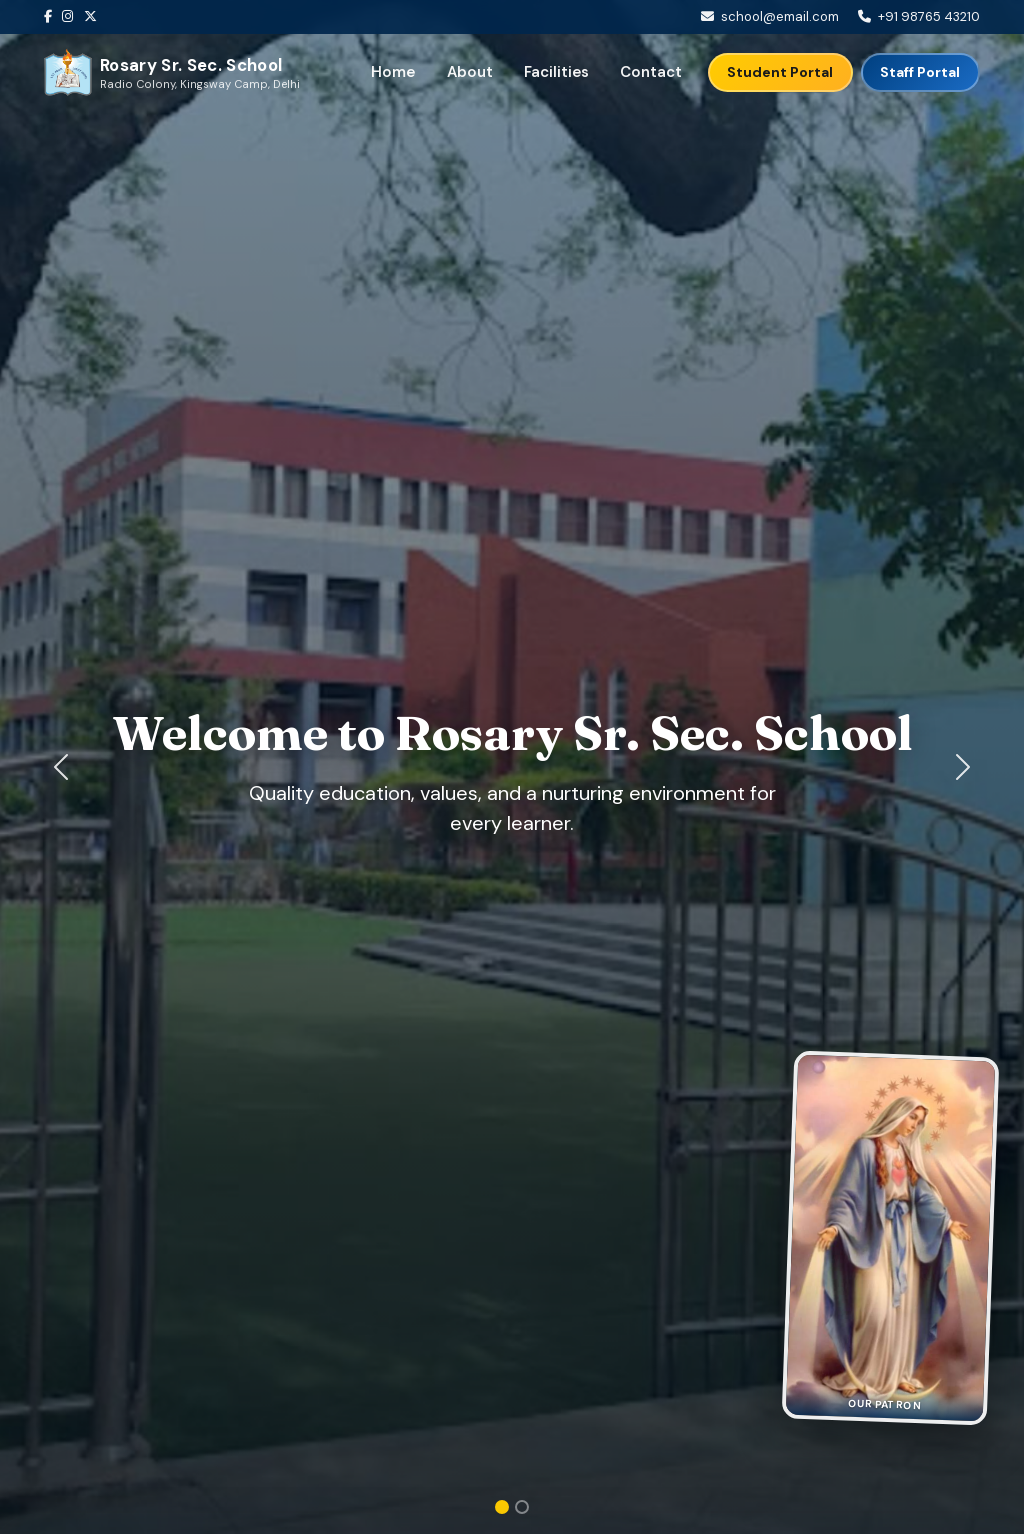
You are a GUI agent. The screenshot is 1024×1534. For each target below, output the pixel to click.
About (470, 72)
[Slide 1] (502, 1507)
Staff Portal (920, 72)
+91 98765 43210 (929, 16)
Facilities (556, 72)
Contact (651, 72)
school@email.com (780, 16)
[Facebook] (53, 17)
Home (393, 72)
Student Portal (780, 72)
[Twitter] (95, 17)
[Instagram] (72, 17)
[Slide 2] (522, 1507)
